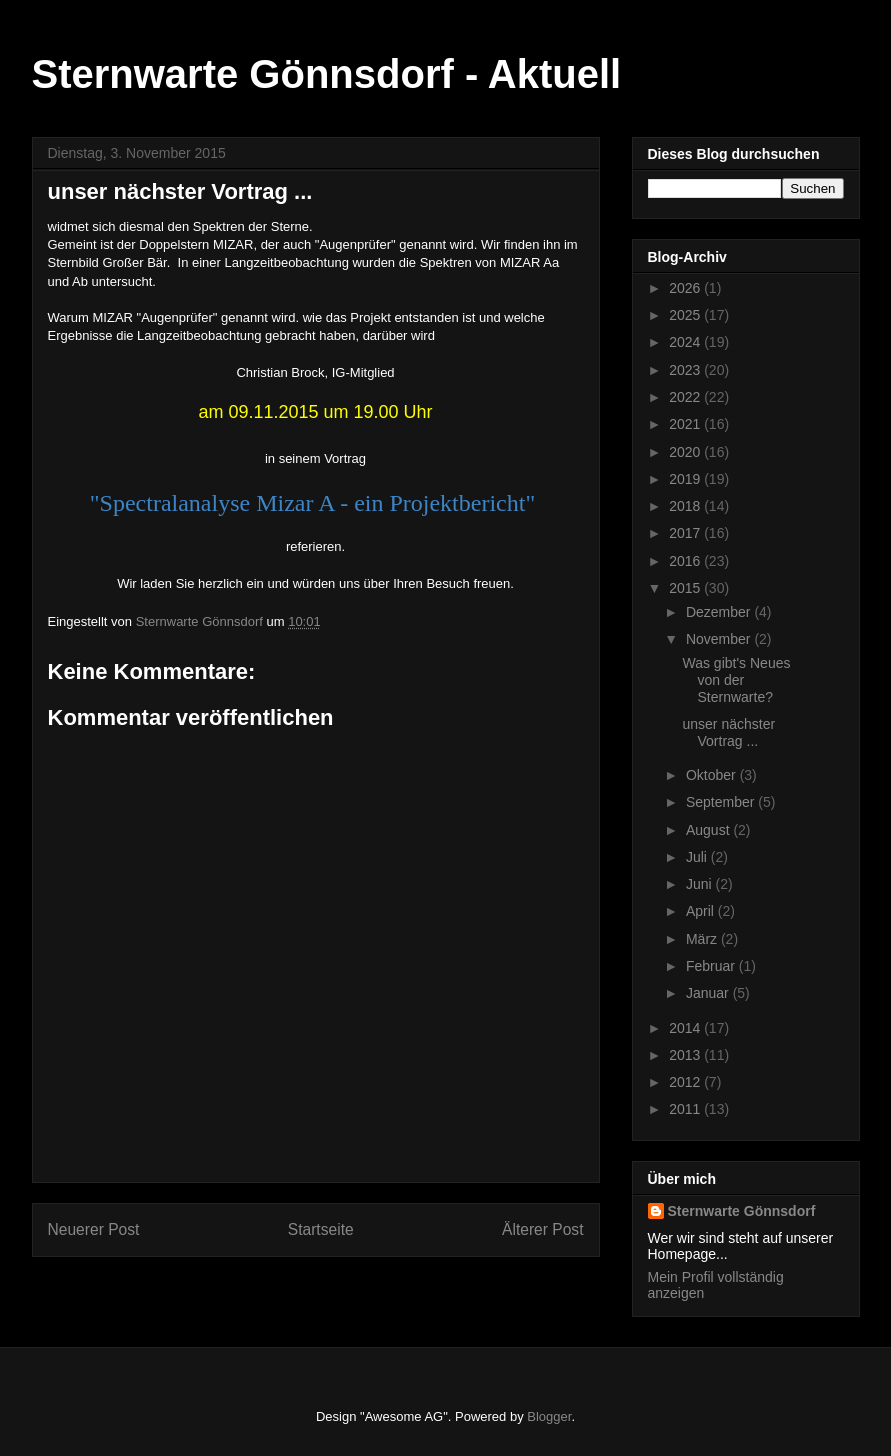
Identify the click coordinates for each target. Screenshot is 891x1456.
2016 (686, 561)
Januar (709, 993)
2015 (686, 588)
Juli (698, 857)
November (720, 639)
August (709, 830)
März (703, 939)
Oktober (713, 775)
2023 (686, 370)
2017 (686, 533)
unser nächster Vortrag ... (728, 732)
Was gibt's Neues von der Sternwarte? (736, 680)
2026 (686, 288)
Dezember (720, 612)
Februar (712, 966)
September (722, 802)
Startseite (321, 1229)
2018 (686, 506)
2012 (686, 1082)
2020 (686, 452)
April (702, 911)
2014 (686, 1028)
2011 (686, 1109)
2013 (686, 1055)
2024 (686, 342)
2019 (686, 479)
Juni (701, 884)
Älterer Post (542, 1229)
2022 (686, 397)
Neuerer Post (94, 1229)
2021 (686, 424)
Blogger (549, 1416)
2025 (686, 315)
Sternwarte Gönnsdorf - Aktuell (327, 74)
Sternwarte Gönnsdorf (742, 1211)
